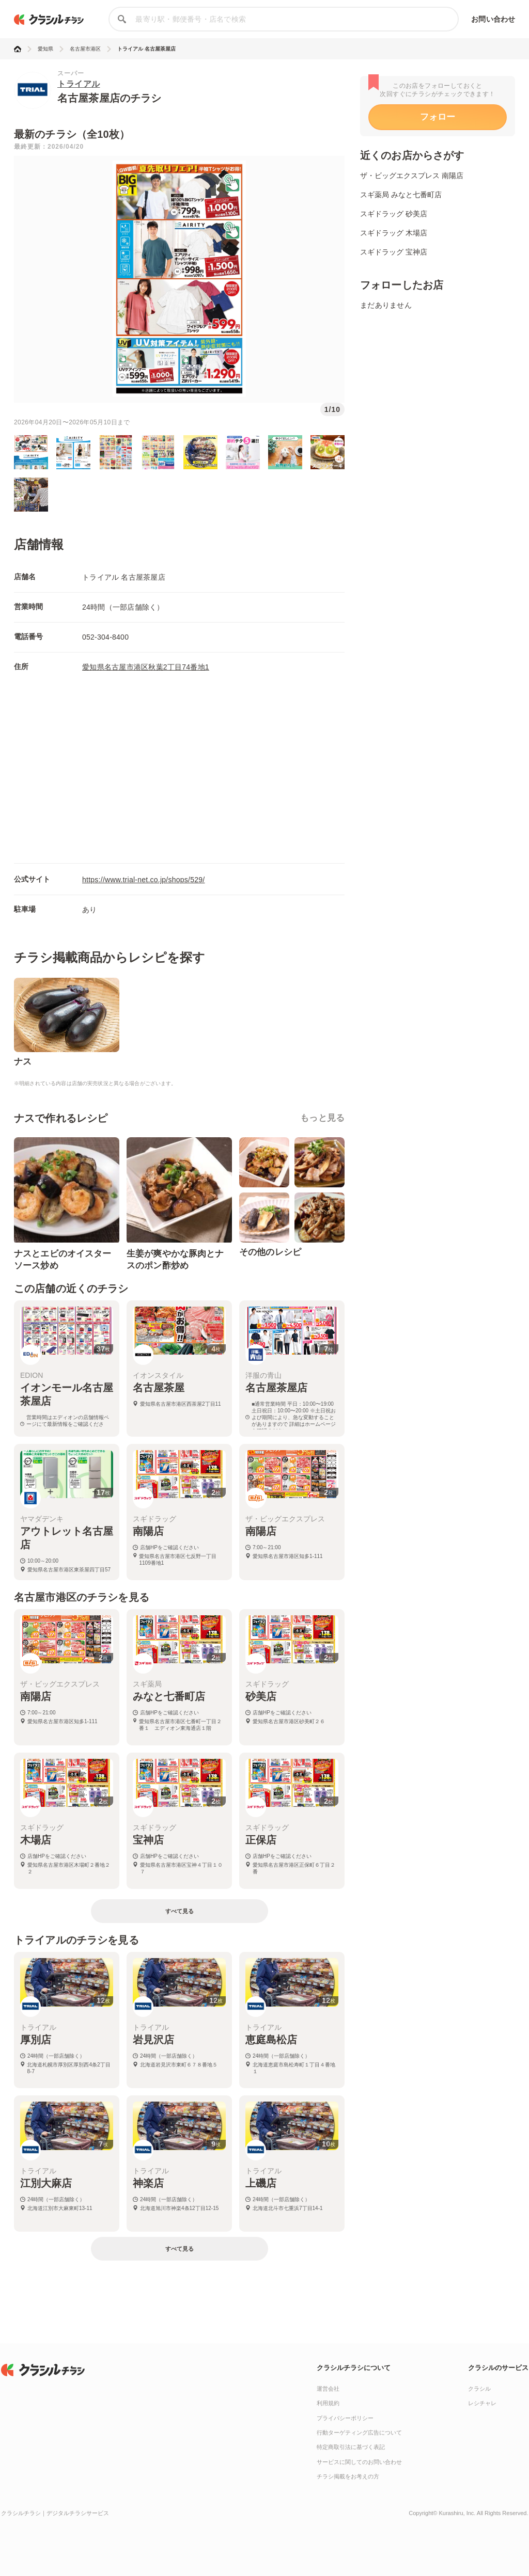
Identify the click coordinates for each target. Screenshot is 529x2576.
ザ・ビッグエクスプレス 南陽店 (411, 175)
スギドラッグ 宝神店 (393, 252)
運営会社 (328, 2389)
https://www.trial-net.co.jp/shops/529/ (143, 880)
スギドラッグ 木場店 (393, 233)
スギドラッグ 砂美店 (393, 214)
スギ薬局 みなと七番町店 (401, 194)
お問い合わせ (493, 19)
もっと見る (322, 1118)
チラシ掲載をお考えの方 (348, 2476)
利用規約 (328, 2403)
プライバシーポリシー (345, 2418)
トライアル (78, 83)
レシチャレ (482, 2403)
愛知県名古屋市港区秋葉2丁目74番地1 (145, 667)
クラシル (479, 2389)
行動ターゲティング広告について (359, 2432)
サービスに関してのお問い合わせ (359, 2462)
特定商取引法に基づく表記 (351, 2447)
